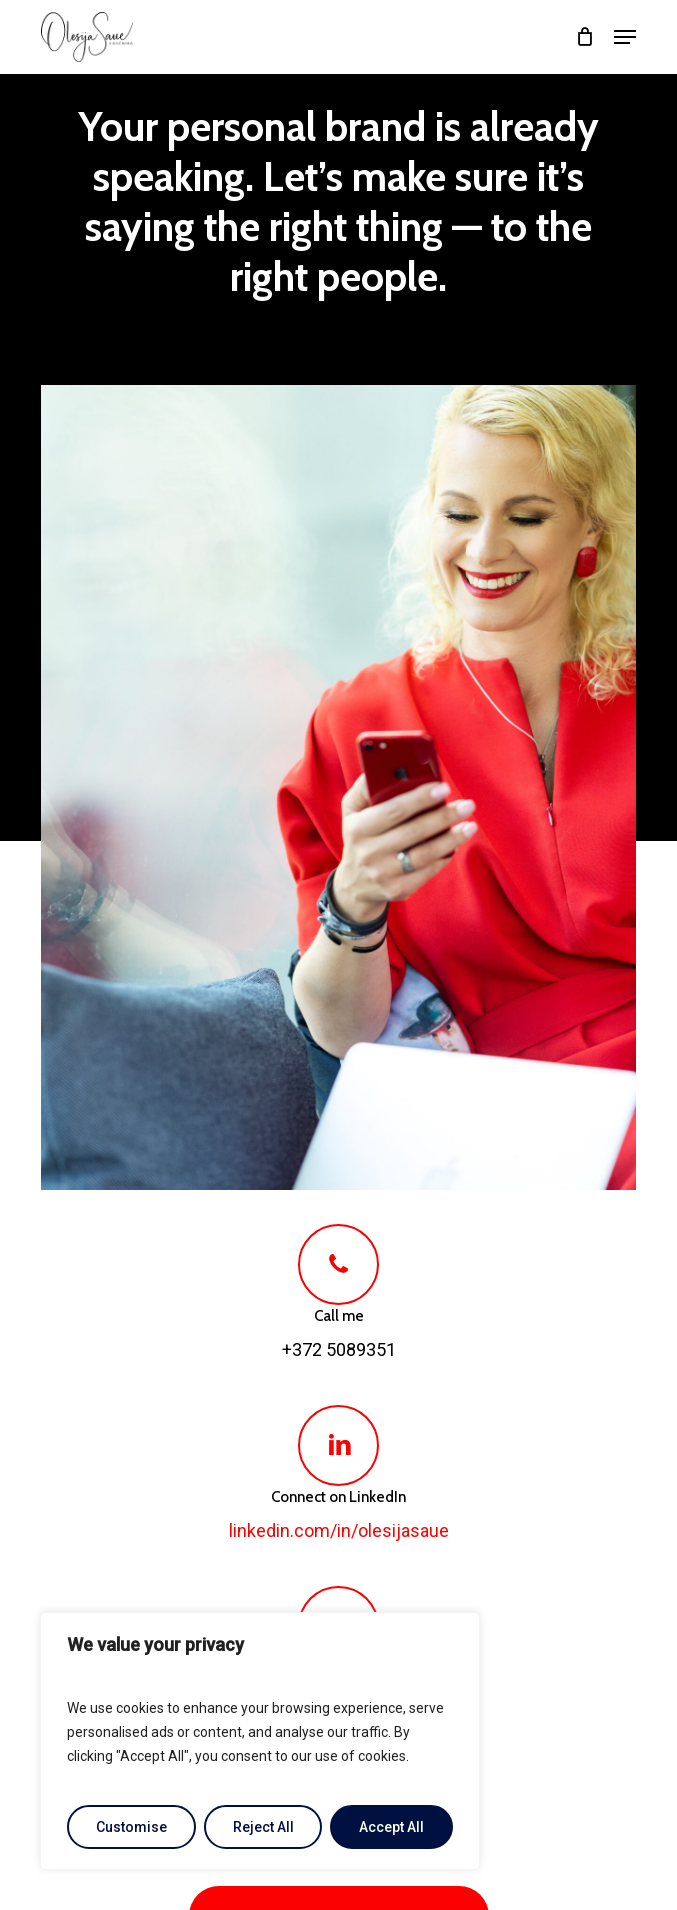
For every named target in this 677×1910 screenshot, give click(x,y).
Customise (131, 1827)
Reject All (263, 1827)
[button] (625, 37)
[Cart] (584, 37)
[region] (260, 1741)
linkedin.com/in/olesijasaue (339, 1530)
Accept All (391, 1827)
